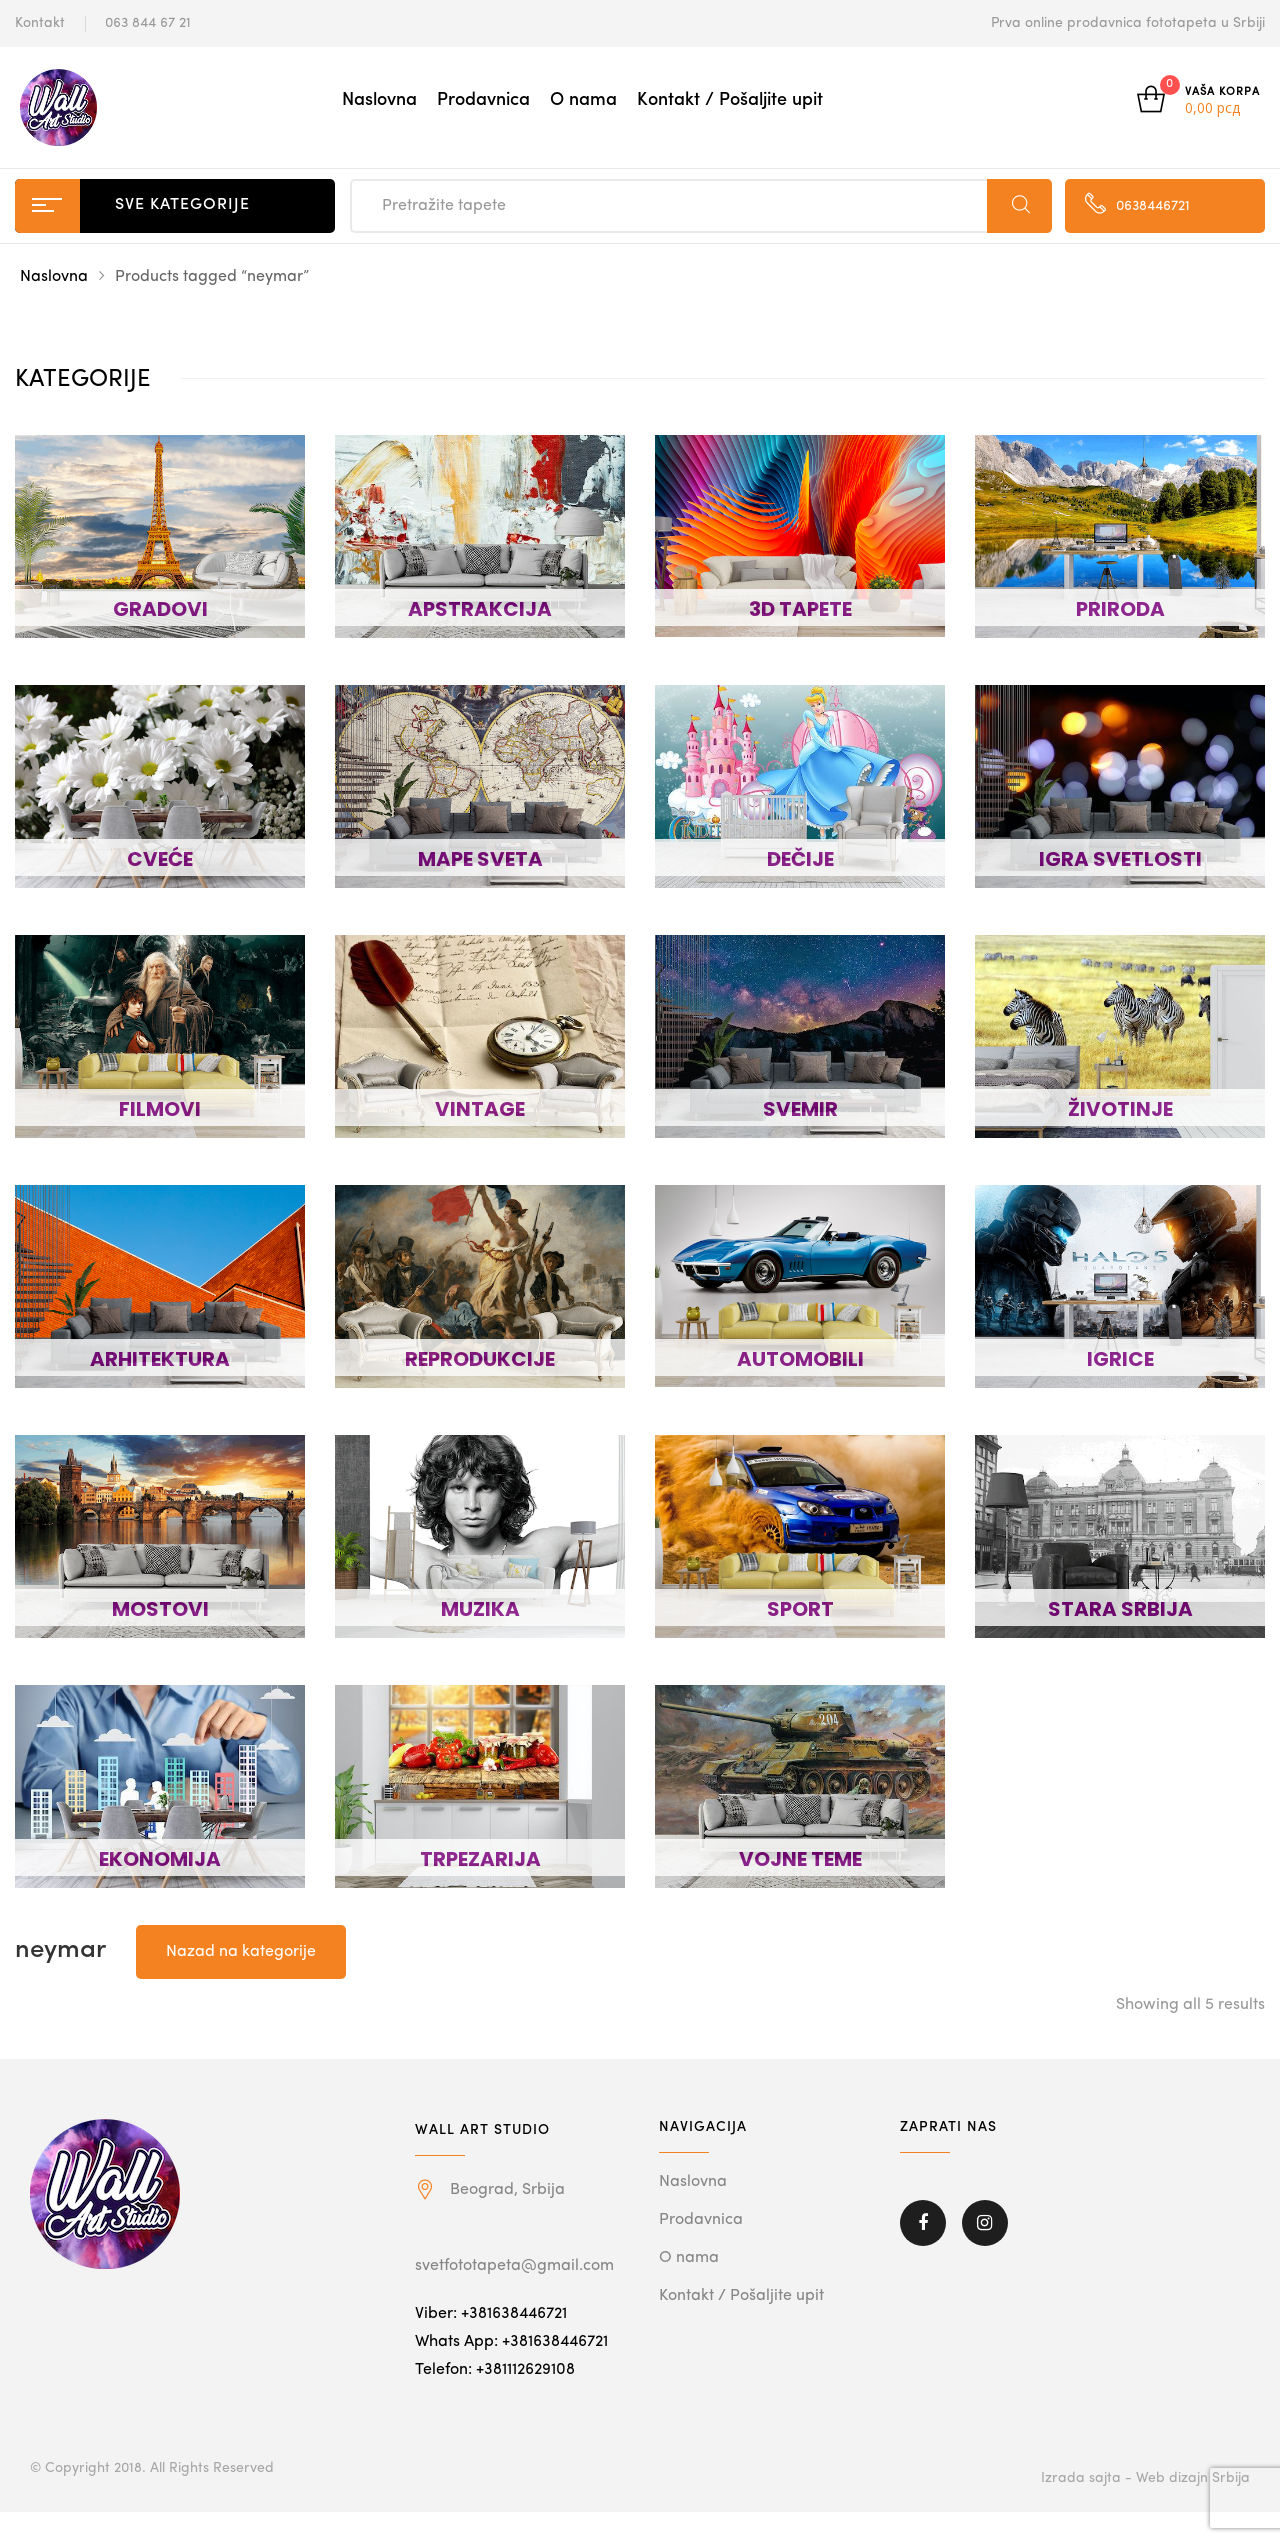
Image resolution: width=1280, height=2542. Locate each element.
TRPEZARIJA (480, 1859)
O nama (583, 100)
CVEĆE (160, 859)
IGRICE (1120, 1359)
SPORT (800, 1609)
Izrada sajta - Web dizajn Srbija (1145, 2478)
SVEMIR (800, 1109)
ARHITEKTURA (160, 1359)
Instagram (985, 2223)
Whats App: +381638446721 (511, 2342)
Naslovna (379, 100)
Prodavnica (483, 100)
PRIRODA (1120, 609)
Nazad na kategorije (241, 1952)
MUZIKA (480, 1609)
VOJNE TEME (800, 1859)
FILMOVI (160, 1109)
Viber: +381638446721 (491, 2314)
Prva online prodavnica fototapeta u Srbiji (1128, 23)
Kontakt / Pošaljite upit (730, 100)
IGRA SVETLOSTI (1120, 859)
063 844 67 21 (148, 23)
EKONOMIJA (160, 1859)
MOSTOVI (160, 1609)
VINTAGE (480, 1109)
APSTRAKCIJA (480, 609)
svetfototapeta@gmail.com (514, 2266)
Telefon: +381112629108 (495, 2370)
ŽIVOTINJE (1120, 1109)
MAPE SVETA (480, 859)
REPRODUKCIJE (480, 1359)
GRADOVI (160, 609)
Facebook (923, 2223)
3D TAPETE (800, 609)
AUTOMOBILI (800, 1359)
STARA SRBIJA (1120, 1609)
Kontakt (40, 23)
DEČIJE (800, 859)
